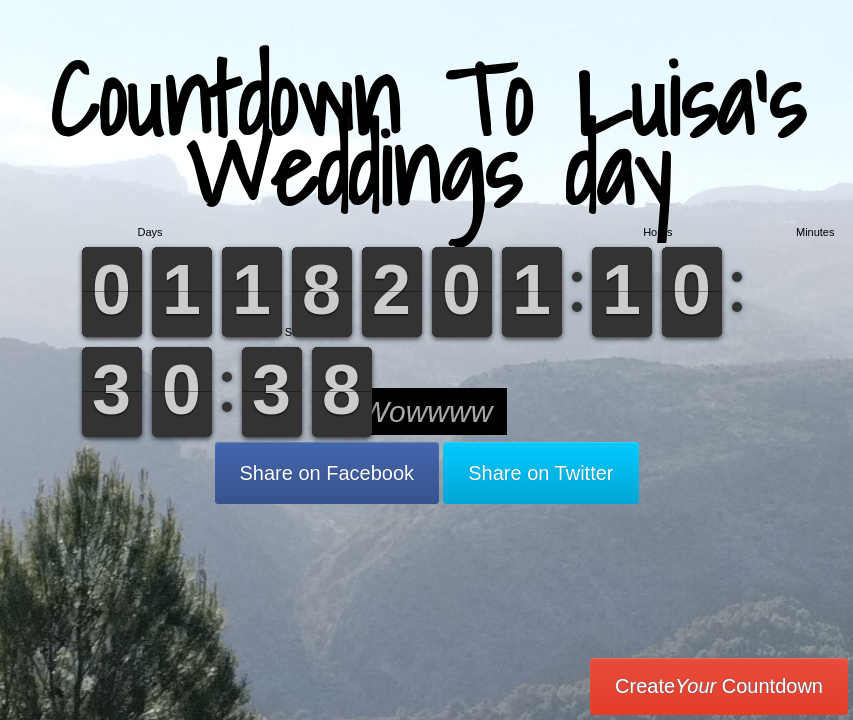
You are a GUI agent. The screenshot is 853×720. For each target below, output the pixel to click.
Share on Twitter (540, 473)
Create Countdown (719, 686)
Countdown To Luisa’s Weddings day (427, 134)
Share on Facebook (327, 473)
